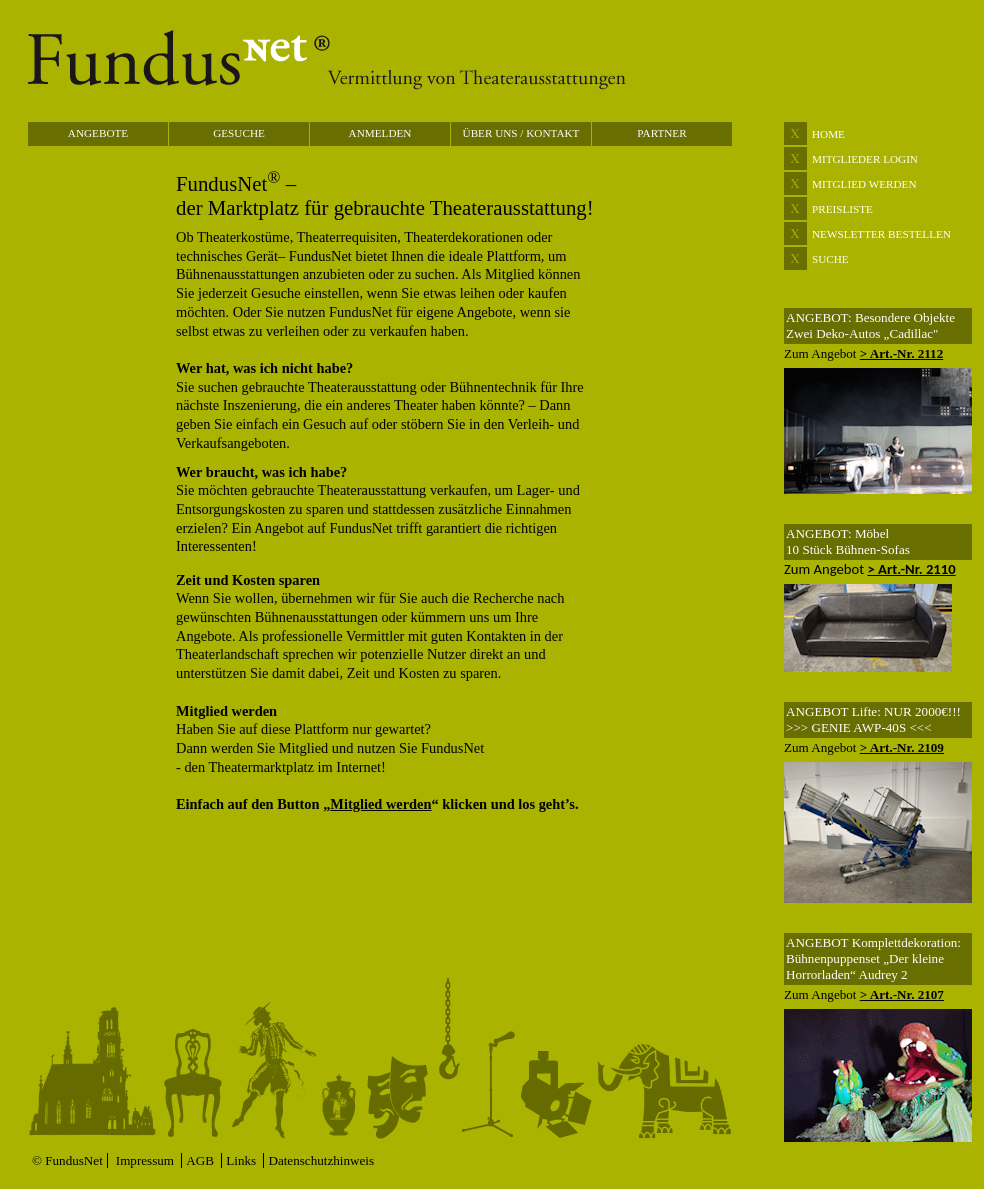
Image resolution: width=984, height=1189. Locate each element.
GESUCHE (239, 133)
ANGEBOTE (98, 133)
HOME (828, 134)
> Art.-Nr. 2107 (902, 994)
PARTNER (661, 133)
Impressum (147, 1160)
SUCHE (830, 259)
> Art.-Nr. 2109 (902, 747)
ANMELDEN (380, 133)
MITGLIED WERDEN (864, 184)
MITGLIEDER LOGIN (865, 159)
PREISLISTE (842, 209)
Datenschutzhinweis (321, 1160)
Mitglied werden (380, 804)
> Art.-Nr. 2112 (901, 353)
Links (242, 1160)
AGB (201, 1160)
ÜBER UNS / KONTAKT (521, 133)
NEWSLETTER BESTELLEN (881, 234)
